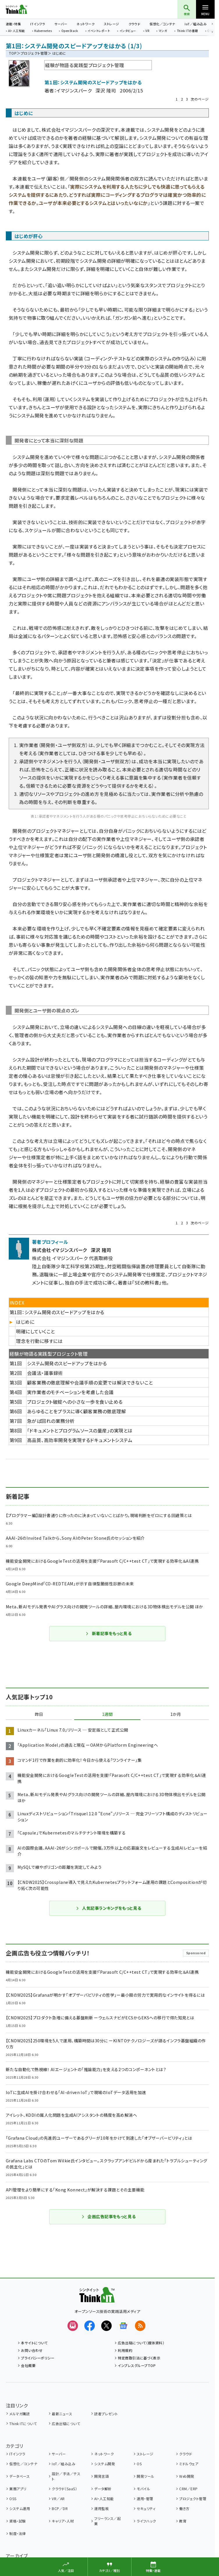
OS (139, 2463)
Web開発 (186, 2476)
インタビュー (128, 31)
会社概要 (28, 2365)
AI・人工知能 (16, 31)
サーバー (60, 24)
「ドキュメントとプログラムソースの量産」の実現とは (80, 1430)
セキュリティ (146, 2508)
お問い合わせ (31, 2350)
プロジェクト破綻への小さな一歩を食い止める (75, 1401)
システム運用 (19, 2508)
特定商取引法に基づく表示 (139, 2357)
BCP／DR (60, 2508)
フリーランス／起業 (107, 2521)
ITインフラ (37, 24)
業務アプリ (17, 2488)
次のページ (199, 99)
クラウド (134, 24)
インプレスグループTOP (137, 2365)
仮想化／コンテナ (162, 24)
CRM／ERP (188, 2488)
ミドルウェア (188, 2463)
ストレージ (111, 24)
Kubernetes (43, 31)
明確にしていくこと (35, 1331)
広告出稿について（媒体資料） (141, 2342)
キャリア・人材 (63, 2520)
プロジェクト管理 (34, 53)
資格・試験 (17, 2520)
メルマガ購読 (19, 2413)
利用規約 (125, 2350)
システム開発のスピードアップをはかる (67, 1363)
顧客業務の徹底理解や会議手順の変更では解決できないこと (90, 1382)
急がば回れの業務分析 (51, 1420)
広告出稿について (66, 2423)
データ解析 (102, 2488)
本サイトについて (34, 2342)
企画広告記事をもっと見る (108, 2216)
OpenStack (69, 31)
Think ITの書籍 (187, 31)
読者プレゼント (106, 2413)
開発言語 (101, 2476)
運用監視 (101, 2508)
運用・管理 (145, 2498)
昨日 (39, 1714)
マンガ (163, 31)
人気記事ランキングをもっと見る (108, 1908)
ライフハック (146, 2520)
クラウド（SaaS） (64, 2488)
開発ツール (145, 2476)
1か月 (175, 1714)
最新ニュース (62, 2413)
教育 (182, 2520)
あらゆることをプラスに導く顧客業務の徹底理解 (76, 1411)
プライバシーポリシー (37, 2357)
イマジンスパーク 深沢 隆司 (86, 90)
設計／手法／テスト (66, 2476)
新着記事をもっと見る (109, 1633)
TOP (13, 53)
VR (147, 31)
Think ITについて (23, 2423)
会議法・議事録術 (45, 1372)
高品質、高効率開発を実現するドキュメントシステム (80, 1440)
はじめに (25, 1321)
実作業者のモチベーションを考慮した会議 (70, 1392)
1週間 (107, 1714)
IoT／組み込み (195, 24)
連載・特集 (13, 24)
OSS (12, 2498)
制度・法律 (17, 2533)
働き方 (184, 2508)
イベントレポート (99, 31)
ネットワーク (85, 24)
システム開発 (104, 2463)
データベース (19, 2476)
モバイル (143, 2488)
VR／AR (58, 2498)
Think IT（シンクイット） (26, 9)
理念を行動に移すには (39, 1340)
